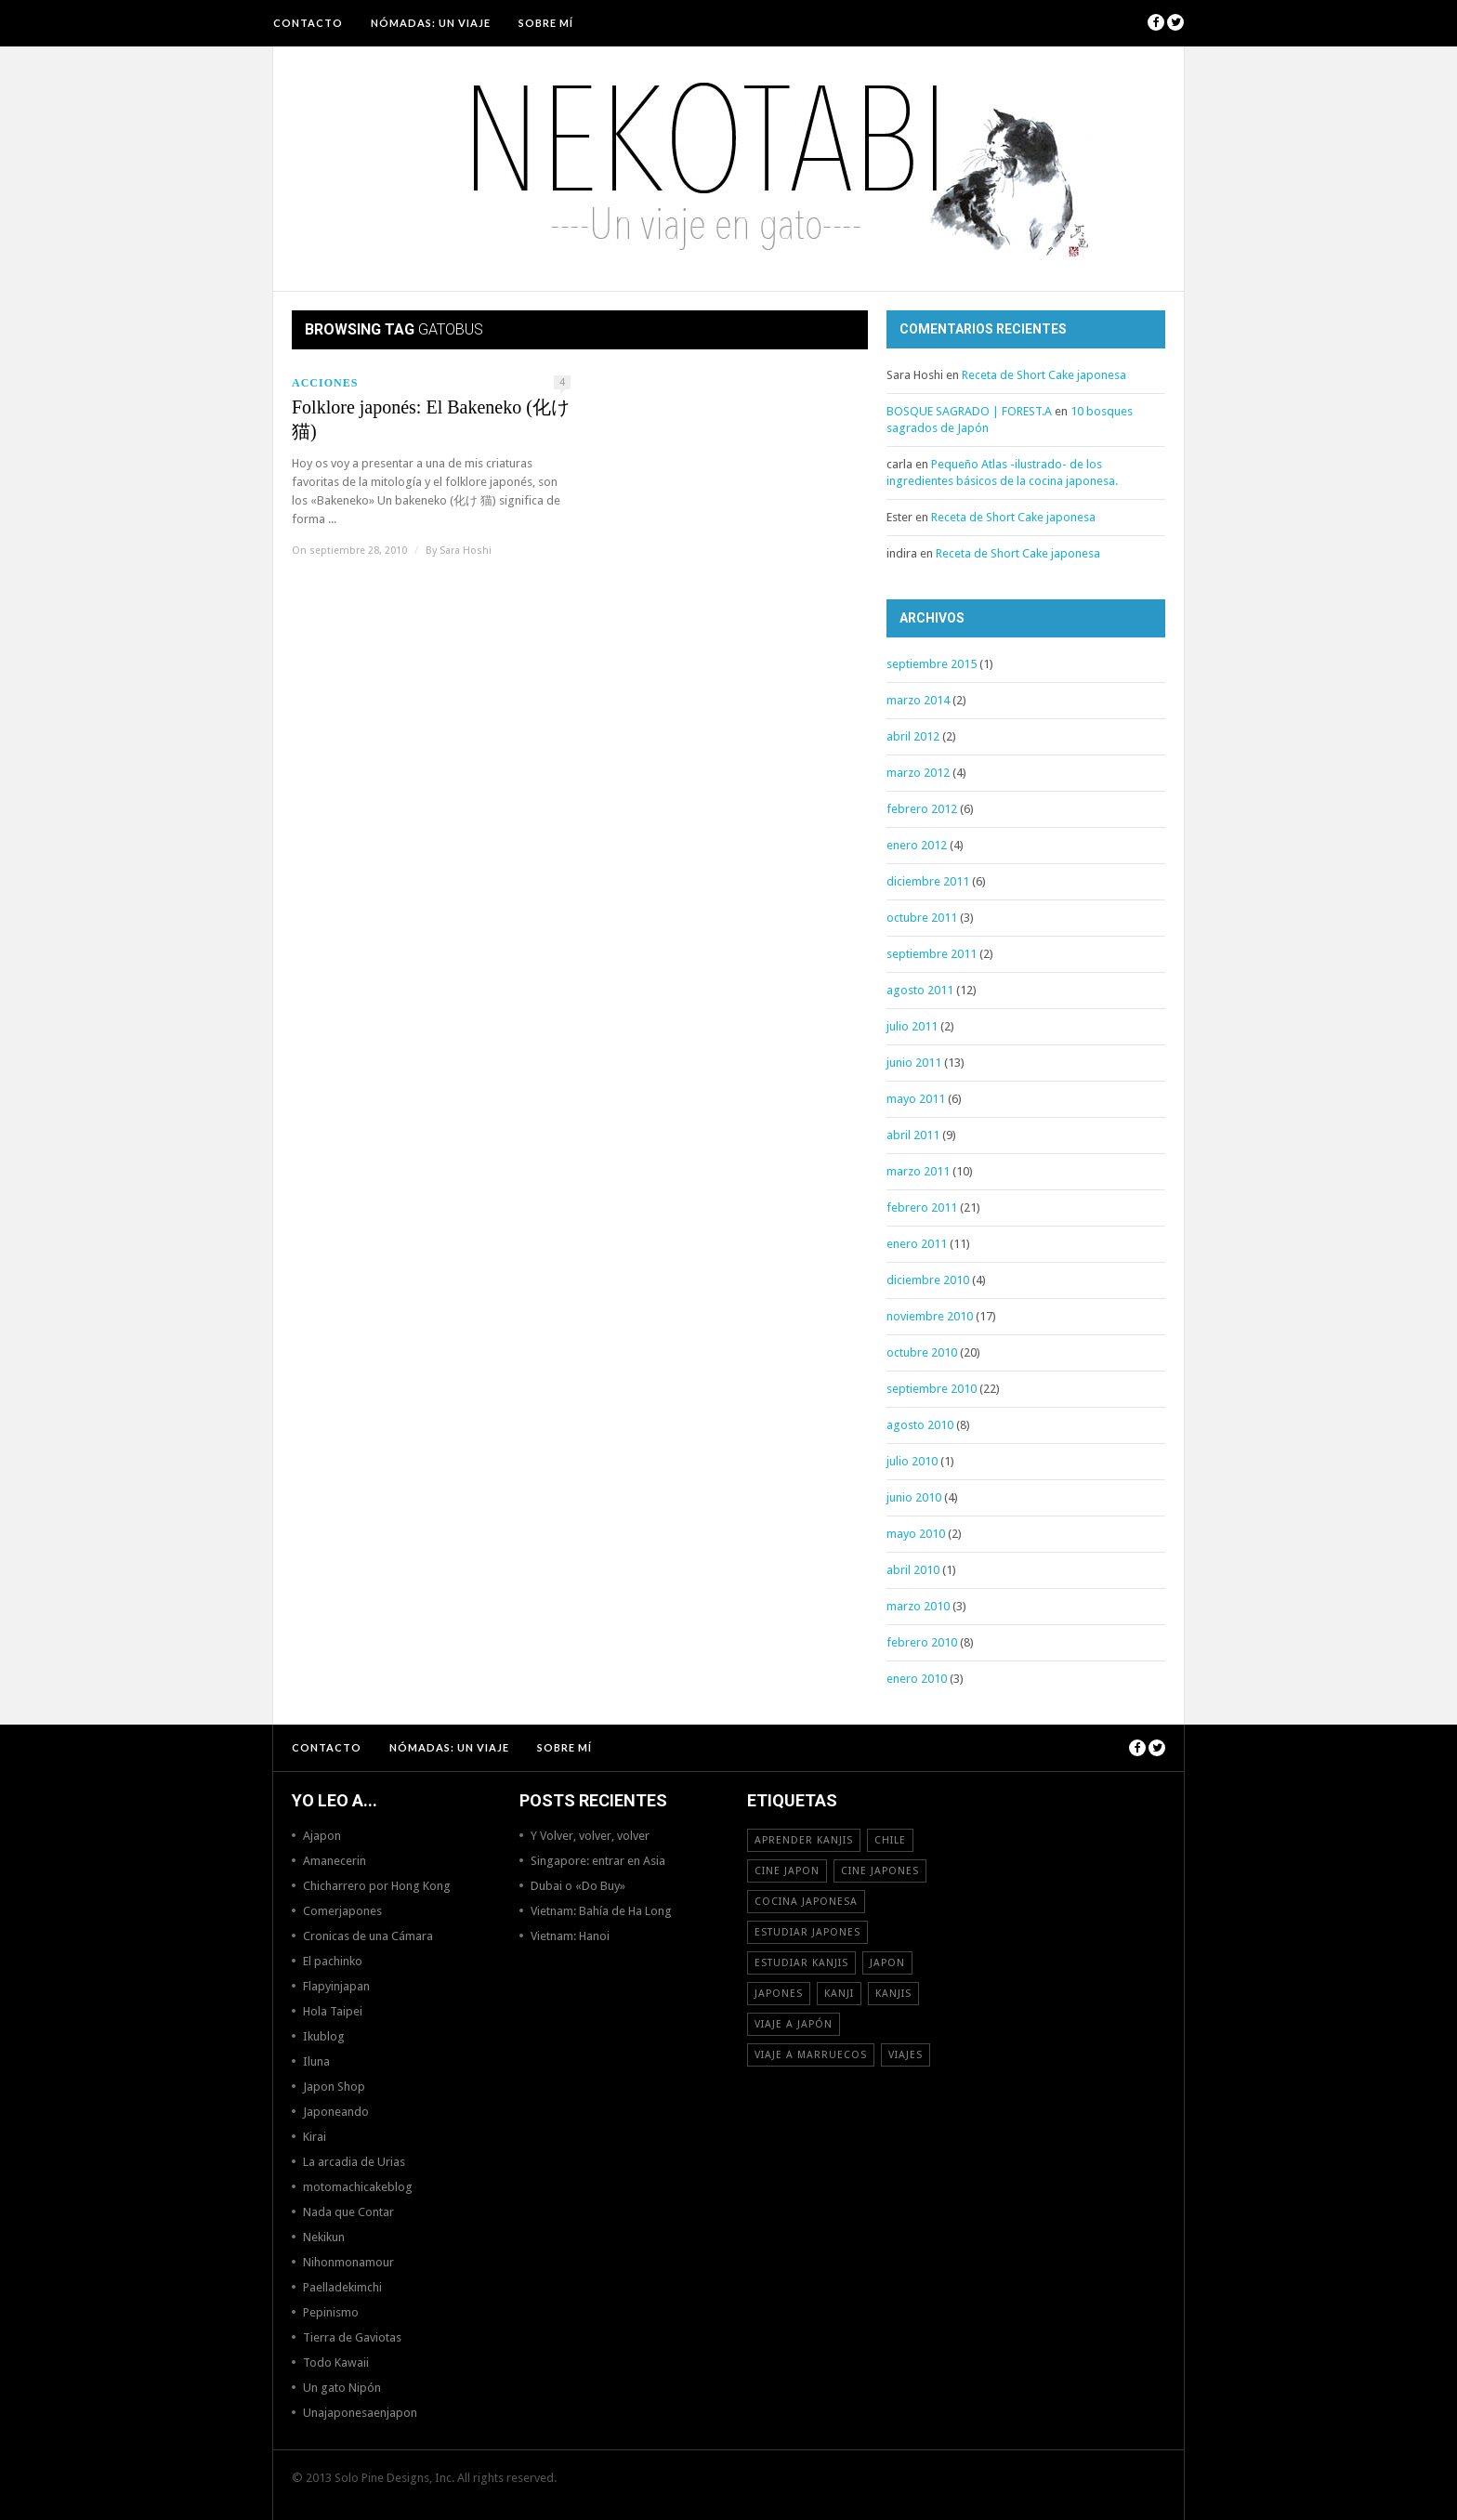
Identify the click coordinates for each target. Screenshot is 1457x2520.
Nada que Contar (348, 2212)
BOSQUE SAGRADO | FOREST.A (969, 411)
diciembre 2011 (927, 881)
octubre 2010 (921, 1352)
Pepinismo (331, 2312)
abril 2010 (912, 1570)
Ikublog (324, 2036)
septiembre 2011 (931, 954)
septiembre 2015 (931, 664)
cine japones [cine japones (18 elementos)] (880, 1871)
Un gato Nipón (342, 2388)
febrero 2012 (921, 809)
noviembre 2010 (929, 1316)
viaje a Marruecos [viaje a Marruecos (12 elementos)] (811, 2055)
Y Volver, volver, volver (590, 1836)
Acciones (325, 382)
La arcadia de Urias (354, 2162)
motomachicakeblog (358, 2187)
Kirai (314, 2137)
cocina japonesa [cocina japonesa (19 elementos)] (806, 1902)
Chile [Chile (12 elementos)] (890, 1840)
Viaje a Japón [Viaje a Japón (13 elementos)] (794, 2024)
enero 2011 (916, 1244)
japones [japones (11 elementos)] (779, 1994)
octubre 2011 (921, 918)
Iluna (316, 2061)
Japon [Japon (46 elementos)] (887, 1963)
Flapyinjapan (336, 1986)
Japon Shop (334, 2086)
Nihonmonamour (348, 2262)
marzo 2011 (918, 1171)
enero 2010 (916, 1679)
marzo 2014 (918, 700)
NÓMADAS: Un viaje (431, 23)
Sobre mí (545, 23)
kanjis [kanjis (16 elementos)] (893, 1994)
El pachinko (332, 1961)
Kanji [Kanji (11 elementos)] (839, 1994)
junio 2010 (913, 1497)
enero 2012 (916, 845)
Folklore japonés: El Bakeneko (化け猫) (431, 419)
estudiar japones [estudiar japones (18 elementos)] (807, 1932)
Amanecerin (334, 1861)
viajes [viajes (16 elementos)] (905, 2055)
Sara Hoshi (466, 551)
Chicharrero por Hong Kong (377, 1886)
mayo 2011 (915, 1099)
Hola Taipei (332, 2011)
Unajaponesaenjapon (360, 2413)
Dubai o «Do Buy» (578, 1886)
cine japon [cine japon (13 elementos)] (787, 1871)
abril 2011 (912, 1135)
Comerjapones (342, 1911)
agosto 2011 (919, 990)
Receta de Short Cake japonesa (1044, 375)
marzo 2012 (918, 773)
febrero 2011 (921, 1207)
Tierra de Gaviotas (352, 2337)
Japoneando (336, 2112)
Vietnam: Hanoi (570, 1936)
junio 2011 (913, 1063)
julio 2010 (912, 1461)
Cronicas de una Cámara (368, 1936)
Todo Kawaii (336, 2362)
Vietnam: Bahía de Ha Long (601, 1911)
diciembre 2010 (927, 1280)
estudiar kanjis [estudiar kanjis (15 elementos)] (801, 1963)
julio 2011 (912, 1026)
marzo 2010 (918, 1606)
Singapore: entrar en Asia (598, 1861)
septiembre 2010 (931, 1389)
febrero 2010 (921, 1642)
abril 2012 (912, 736)
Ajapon (322, 1836)
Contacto (308, 23)
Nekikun (324, 2237)
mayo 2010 (915, 1534)
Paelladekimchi (342, 2287)
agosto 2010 (919, 1425)
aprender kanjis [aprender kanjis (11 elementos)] (804, 1840)
